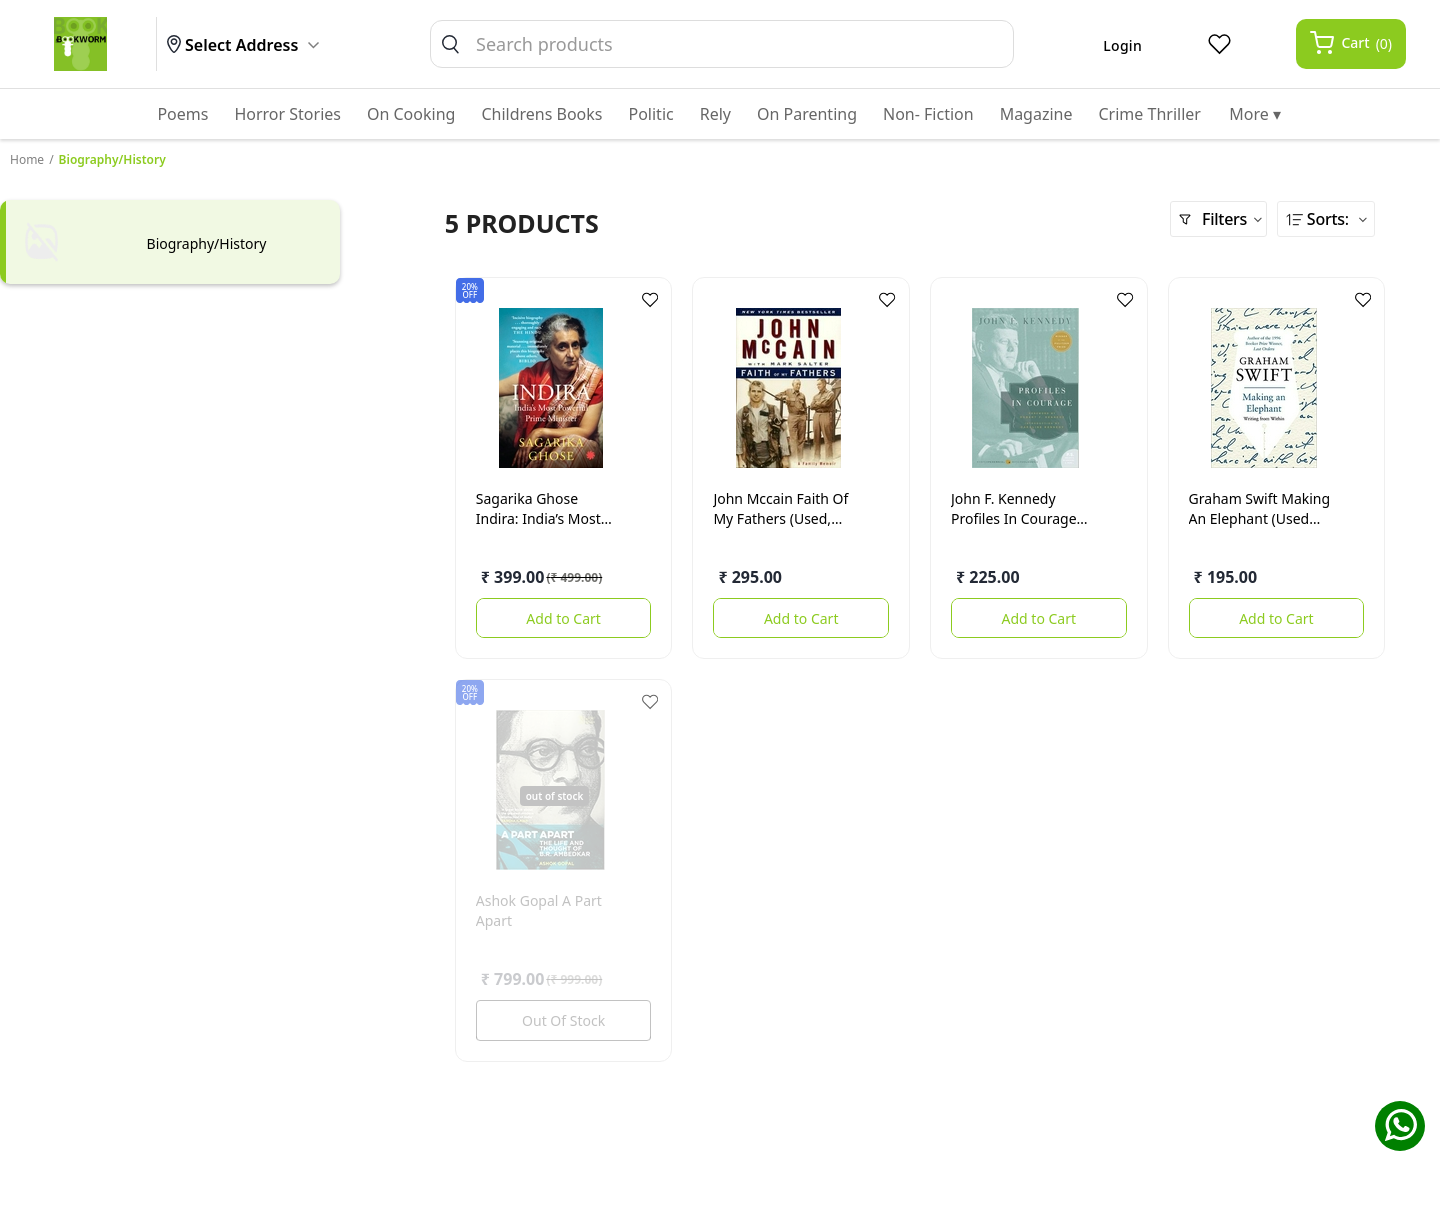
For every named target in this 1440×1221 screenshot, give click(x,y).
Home (27, 159)
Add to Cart (563, 618)
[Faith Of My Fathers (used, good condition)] (788, 388)
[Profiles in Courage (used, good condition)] (1026, 388)
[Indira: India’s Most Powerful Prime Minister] (551, 388)
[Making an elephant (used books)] (1264, 388)
